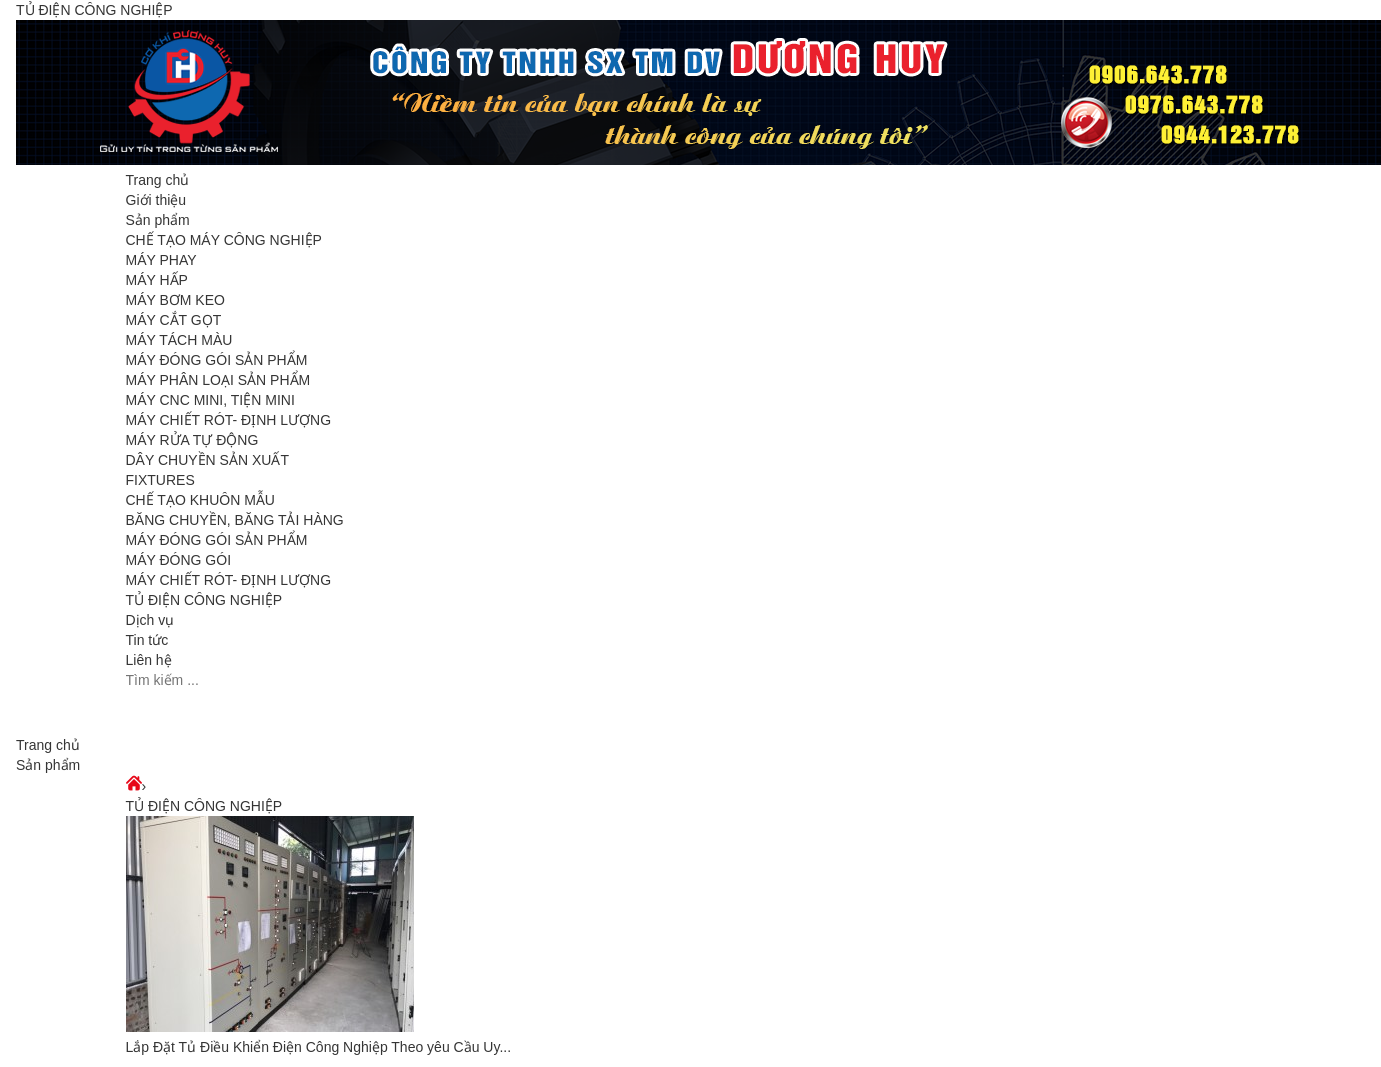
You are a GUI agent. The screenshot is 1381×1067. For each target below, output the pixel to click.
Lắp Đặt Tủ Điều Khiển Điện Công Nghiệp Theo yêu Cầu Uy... (319, 1047)
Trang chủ (158, 180)
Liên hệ (149, 660)
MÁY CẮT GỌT (174, 320)
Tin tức (147, 640)
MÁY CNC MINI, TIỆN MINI (210, 400)
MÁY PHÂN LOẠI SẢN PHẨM (218, 380)
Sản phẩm (158, 220)
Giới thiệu (156, 200)
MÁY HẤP (157, 280)
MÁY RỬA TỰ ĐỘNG (192, 440)
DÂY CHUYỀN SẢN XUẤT (207, 460)
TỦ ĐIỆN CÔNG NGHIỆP (204, 600)
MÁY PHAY (161, 260)
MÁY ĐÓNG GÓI (179, 560)
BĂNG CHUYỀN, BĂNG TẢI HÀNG (235, 520)
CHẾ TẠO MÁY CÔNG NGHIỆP (224, 240)
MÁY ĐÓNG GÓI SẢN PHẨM (217, 360)
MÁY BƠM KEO (175, 300)
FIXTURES (160, 480)
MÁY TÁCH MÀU (179, 340)
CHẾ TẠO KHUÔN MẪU (200, 500)
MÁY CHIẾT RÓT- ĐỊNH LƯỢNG (229, 420)
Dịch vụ (150, 620)
